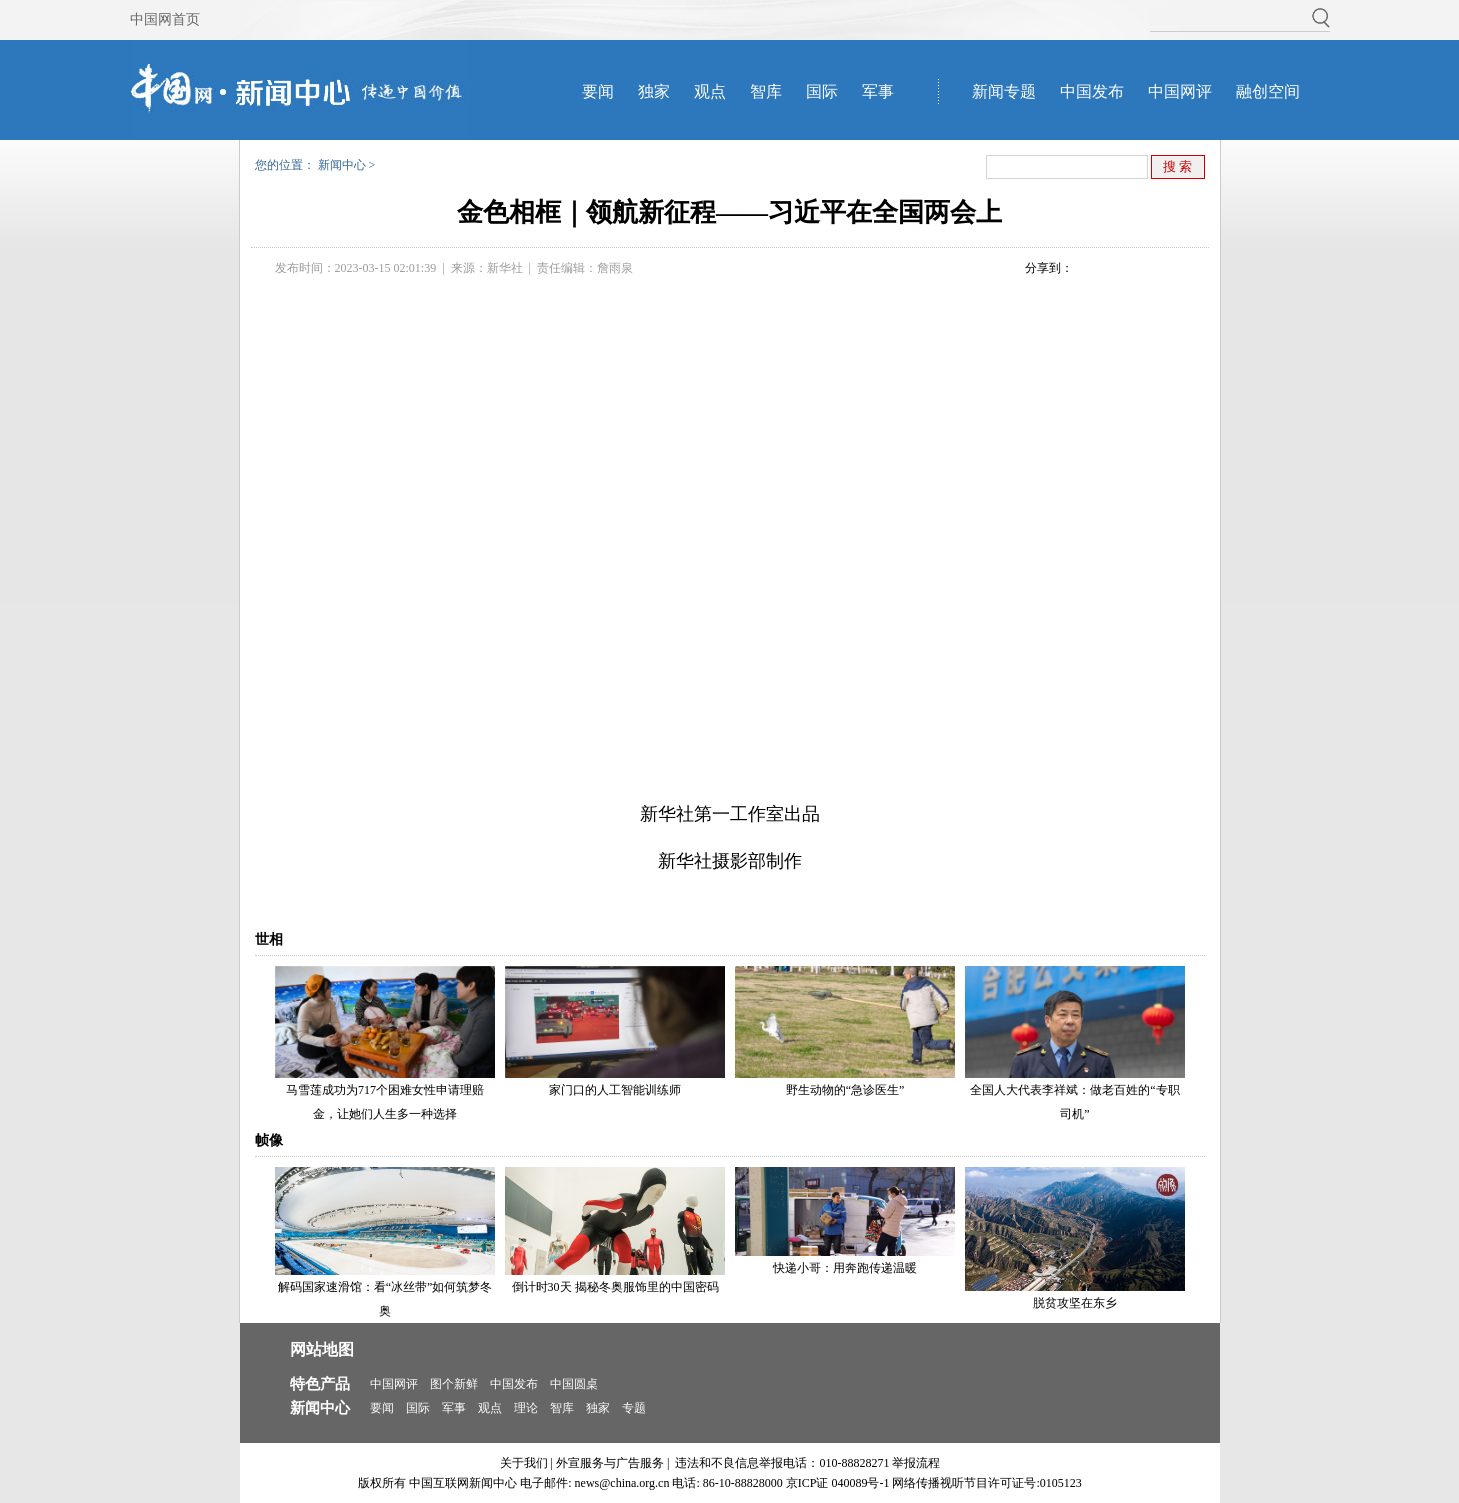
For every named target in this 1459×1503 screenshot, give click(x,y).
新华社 (505, 268)
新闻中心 (342, 165)
